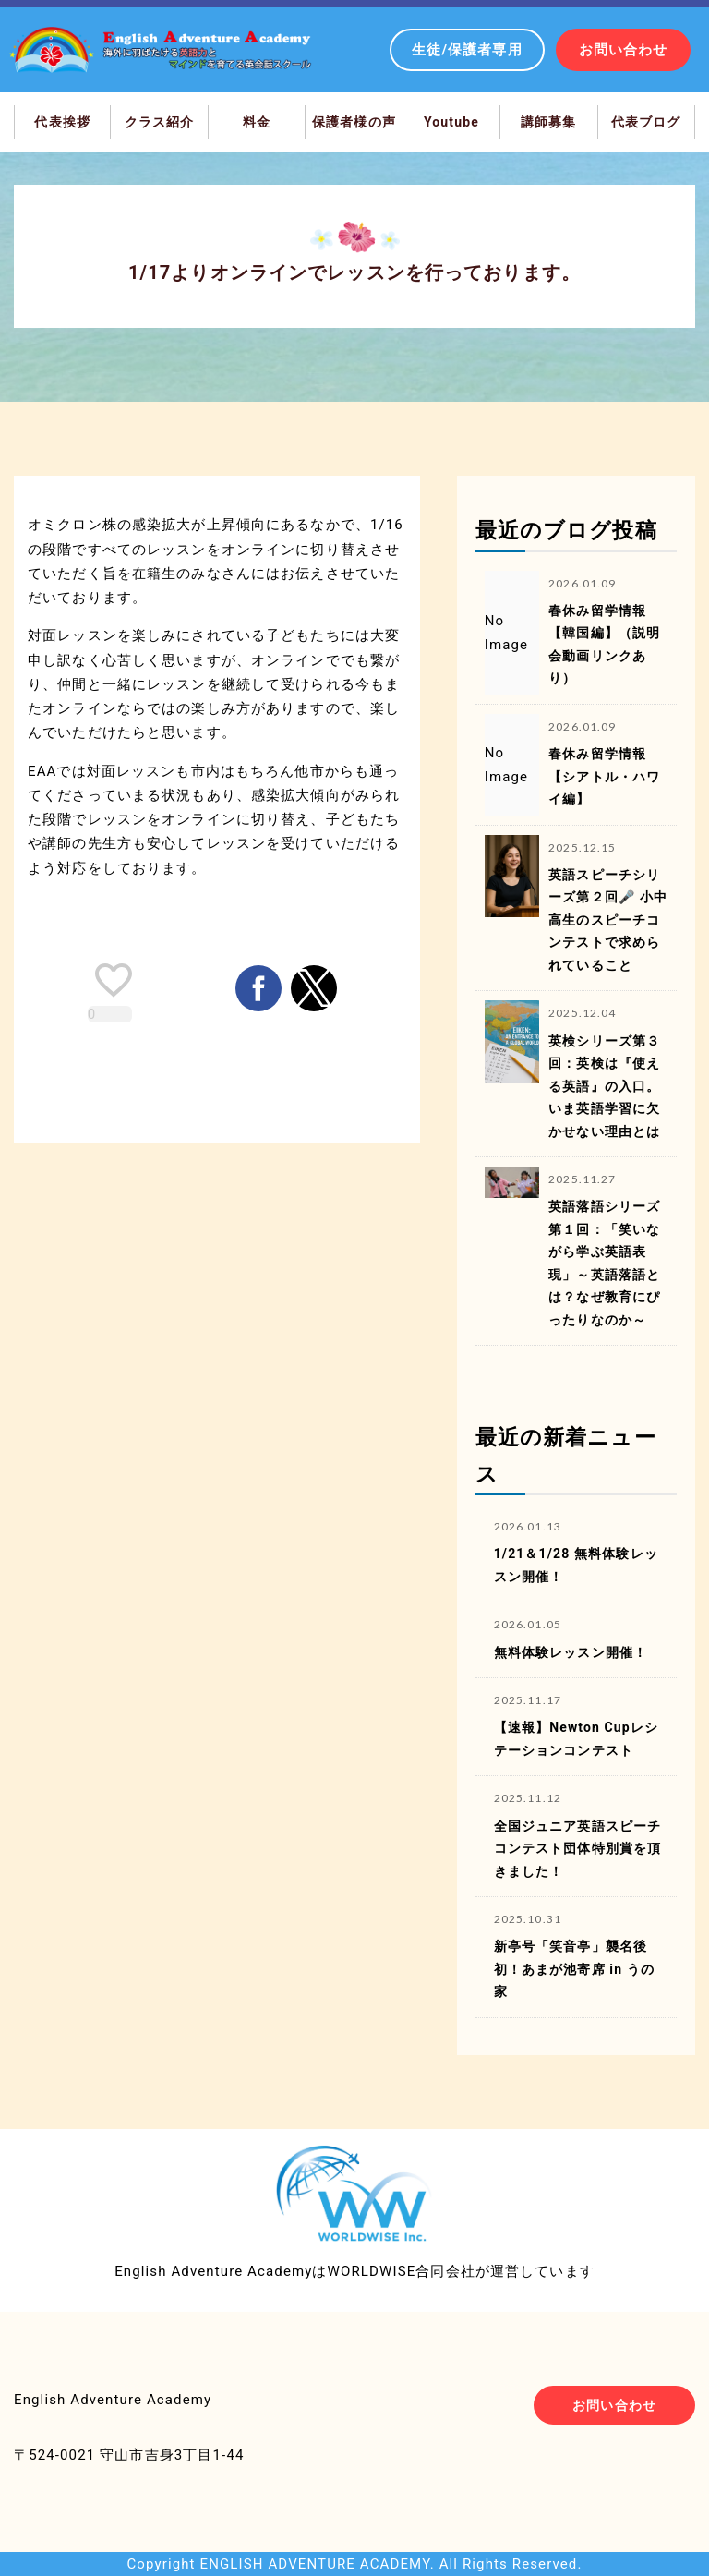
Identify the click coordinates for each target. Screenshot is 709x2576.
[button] (258, 988)
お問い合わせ (623, 50)
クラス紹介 (160, 122)
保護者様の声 (354, 122)
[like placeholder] (113, 980)
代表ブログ (646, 122)
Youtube (451, 122)
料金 (256, 122)
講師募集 (549, 122)
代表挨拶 (62, 122)
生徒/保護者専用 (467, 50)
